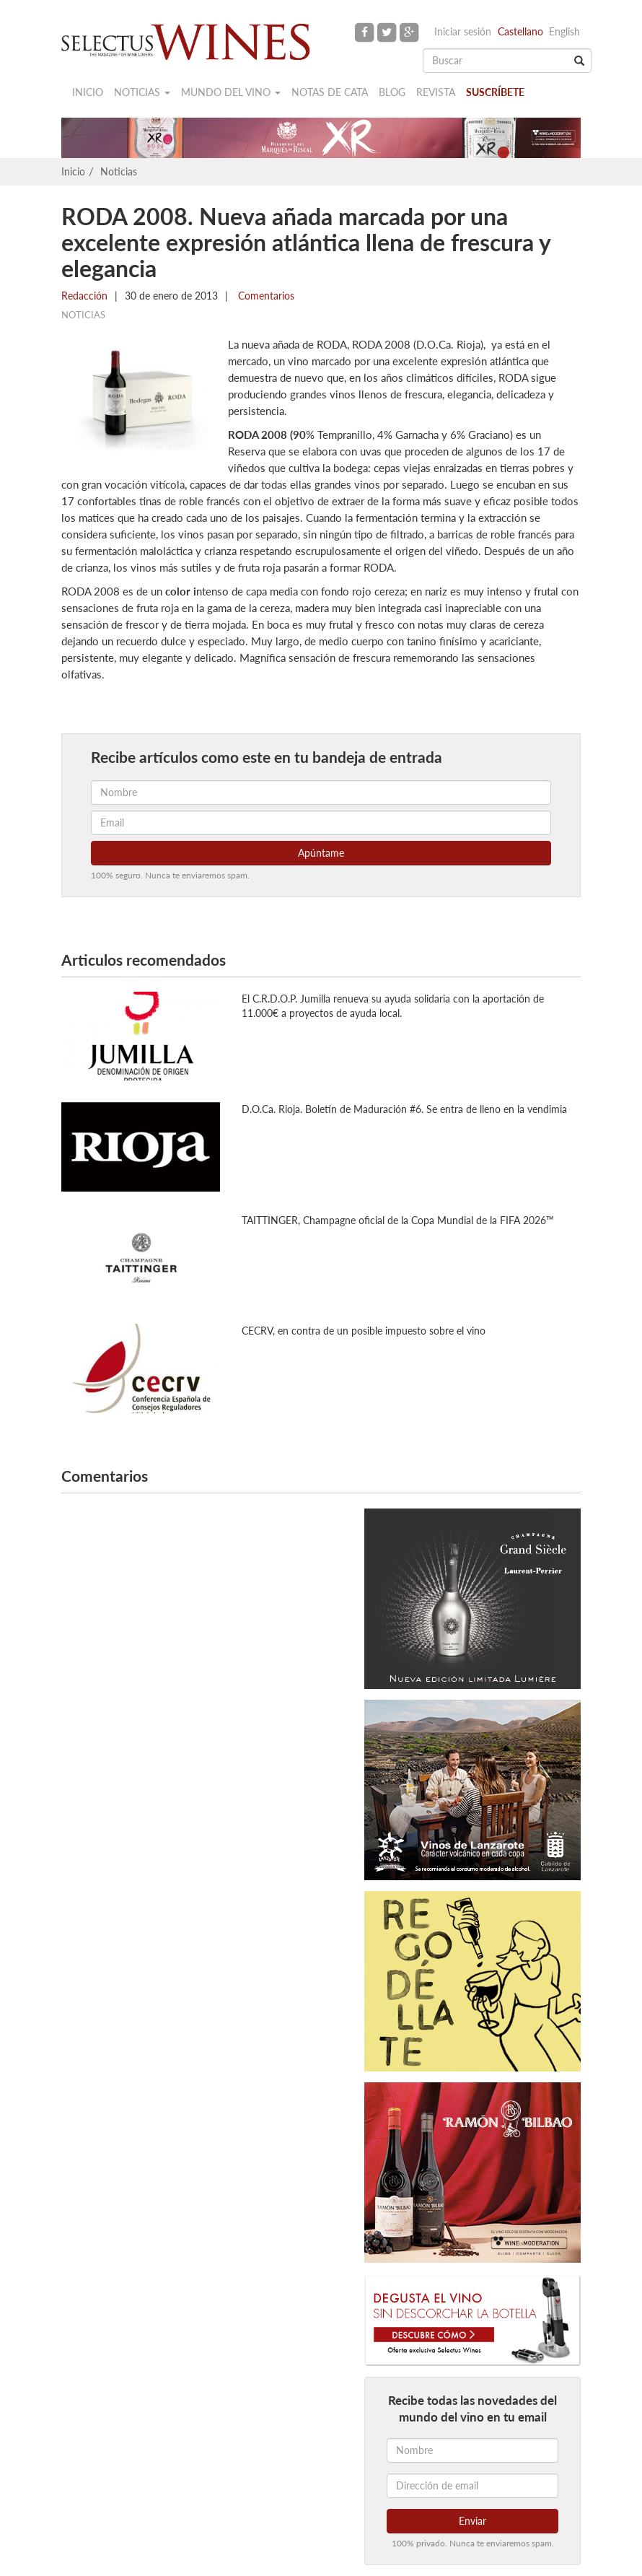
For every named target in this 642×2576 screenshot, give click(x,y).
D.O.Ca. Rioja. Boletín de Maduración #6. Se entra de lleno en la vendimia (404, 1109)
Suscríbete (495, 92)
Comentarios (264, 295)
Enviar (472, 2521)
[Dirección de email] (472, 2486)
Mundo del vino (231, 92)
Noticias (142, 92)
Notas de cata (329, 92)
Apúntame (321, 853)
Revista (435, 92)
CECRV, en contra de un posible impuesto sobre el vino (363, 1330)
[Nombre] (472, 2450)
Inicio (87, 92)
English (564, 31)
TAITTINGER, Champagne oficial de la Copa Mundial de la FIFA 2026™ (398, 1220)
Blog (392, 92)
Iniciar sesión (462, 31)
